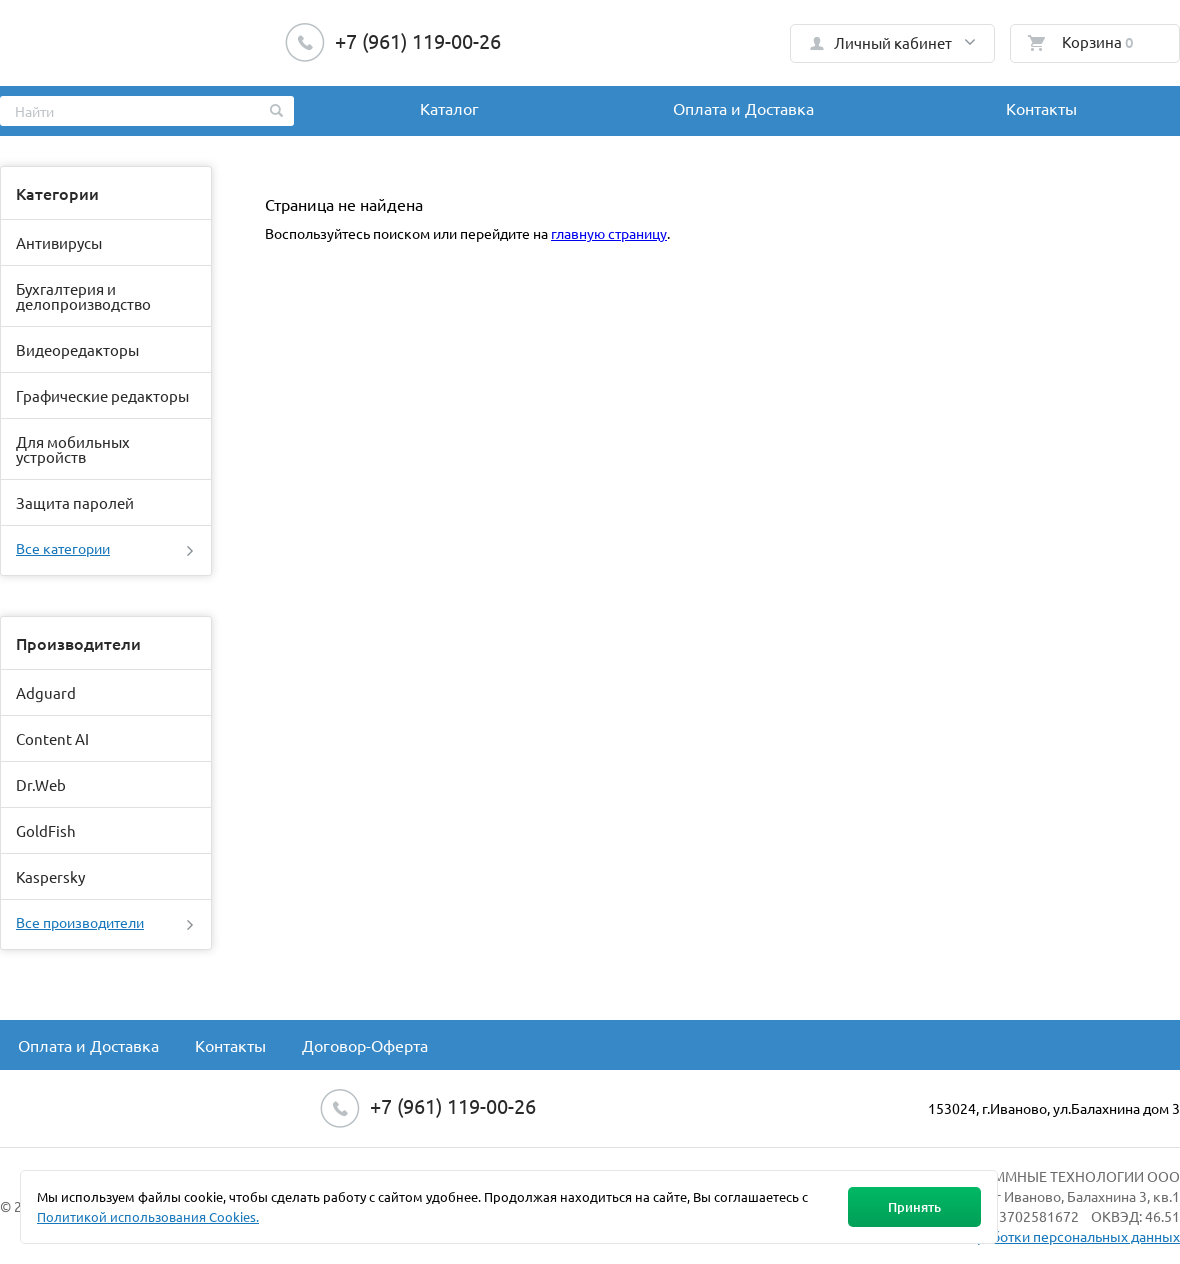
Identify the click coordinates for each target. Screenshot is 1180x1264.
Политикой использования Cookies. (148, 1216)
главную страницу (609, 233)
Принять (914, 1207)
